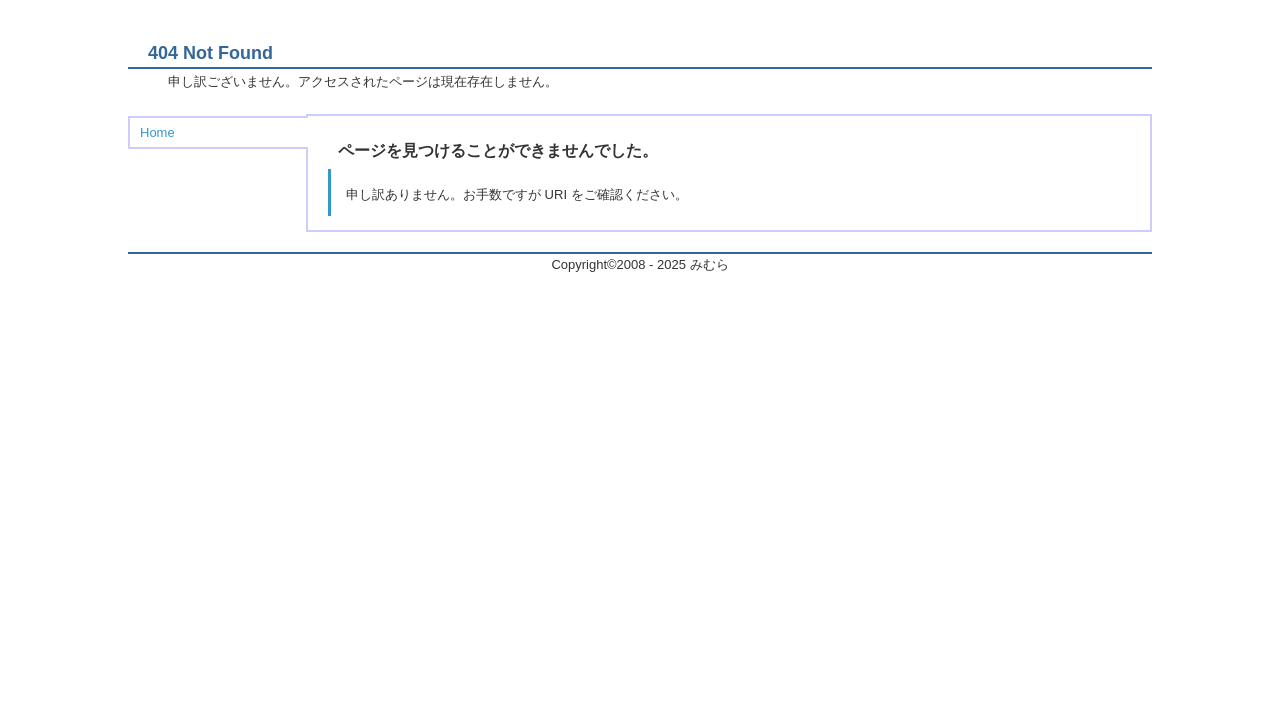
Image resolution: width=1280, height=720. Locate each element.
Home (157, 132)
